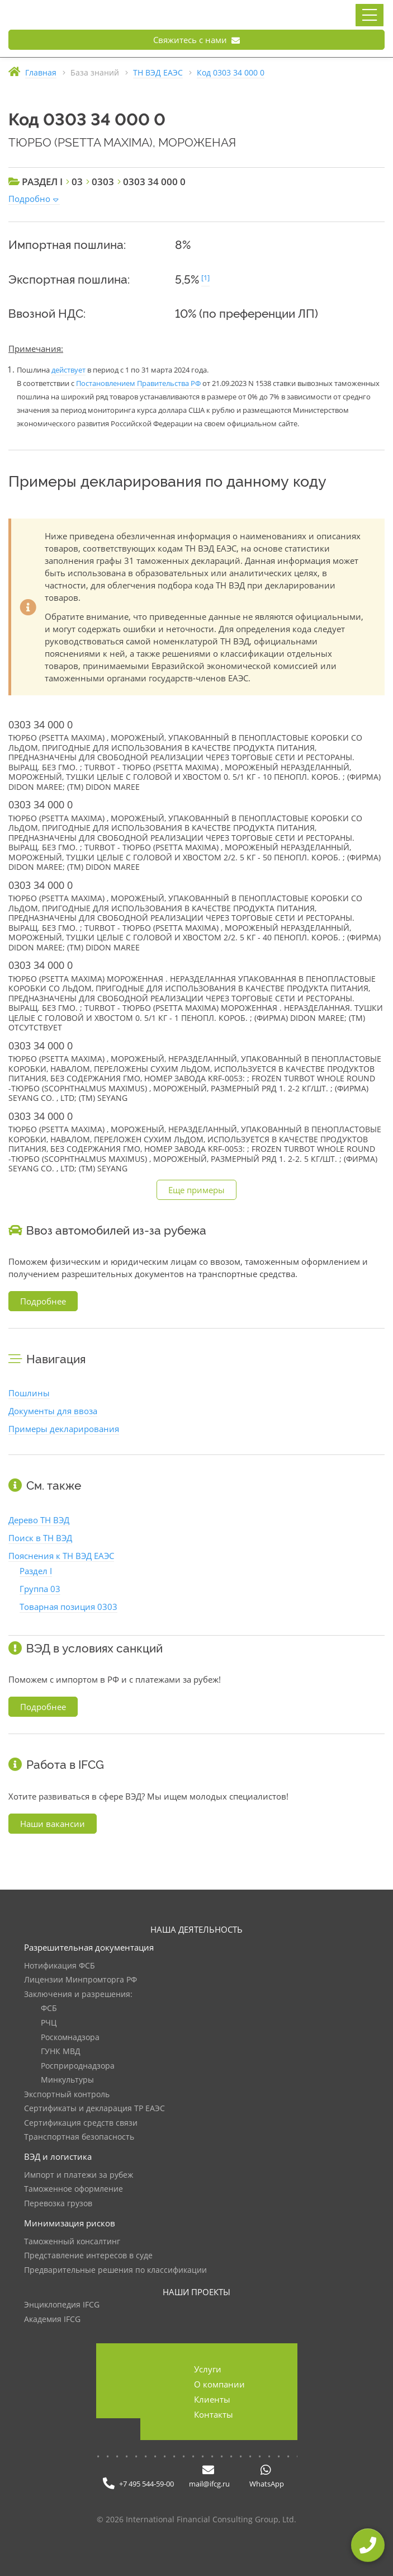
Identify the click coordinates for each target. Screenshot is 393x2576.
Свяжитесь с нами (196, 39)
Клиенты (212, 2399)
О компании (219, 2384)
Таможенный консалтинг (72, 2242)
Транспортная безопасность (79, 2137)
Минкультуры (67, 2080)
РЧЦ (48, 2023)
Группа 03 (40, 1588)
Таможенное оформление (73, 2189)
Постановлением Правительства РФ (138, 383)
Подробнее (43, 1301)
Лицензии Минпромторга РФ (80, 1980)
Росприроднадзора (78, 2066)
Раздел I (36, 1570)
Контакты (213, 2414)
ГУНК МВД (61, 2051)
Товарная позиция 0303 (68, 1606)
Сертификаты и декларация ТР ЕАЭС (94, 2108)
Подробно (29, 198)
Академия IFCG (52, 2319)
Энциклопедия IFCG (62, 2305)
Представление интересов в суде (88, 2256)
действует (68, 370)
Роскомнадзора (70, 2037)
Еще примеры (196, 1189)
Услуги (207, 2369)
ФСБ (49, 2008)
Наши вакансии (52, 1823)
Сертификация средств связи (81, 2123)
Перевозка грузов (58, 2203)
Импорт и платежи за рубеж (78, 2175)
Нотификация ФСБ (59, 1966)
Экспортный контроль (67, 2094)
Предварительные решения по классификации (115, 2270)
